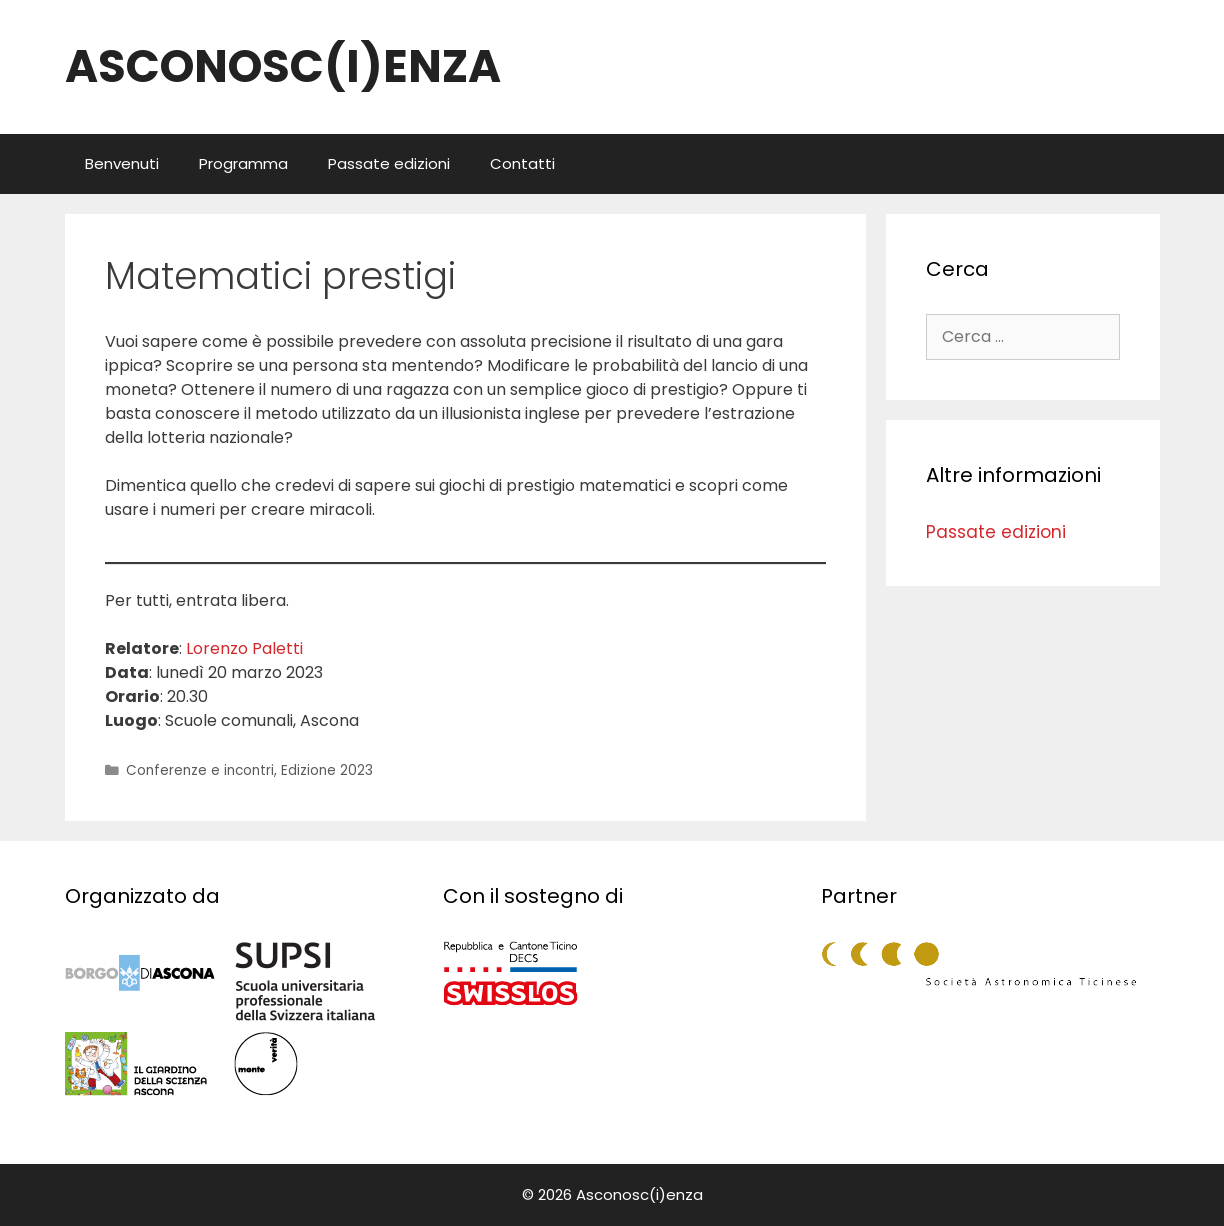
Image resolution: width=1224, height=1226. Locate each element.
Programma (243, 163)
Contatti (522, 163)
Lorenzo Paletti (244, 648)
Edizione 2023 (327, 770)
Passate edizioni (389, 163)
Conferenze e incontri (200, 770)
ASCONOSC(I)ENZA (283, 66)
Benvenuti (122, 163)
